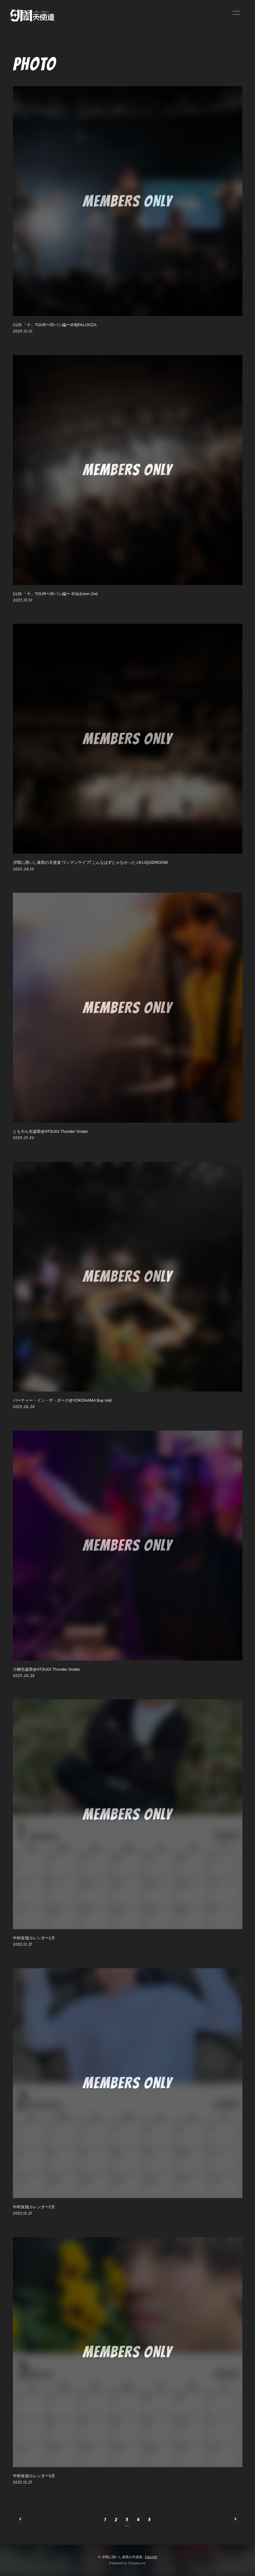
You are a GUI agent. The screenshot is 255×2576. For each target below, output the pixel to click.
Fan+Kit (151, 2557)
